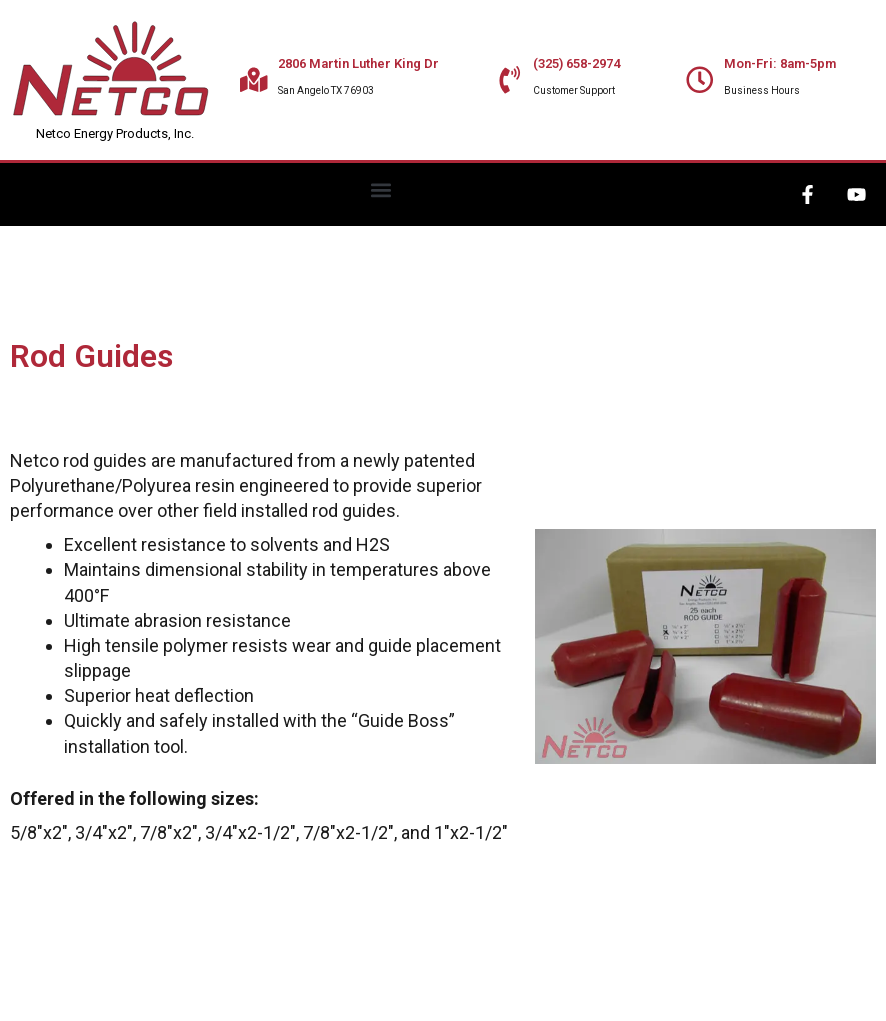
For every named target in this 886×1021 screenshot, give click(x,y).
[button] (381, 189)
